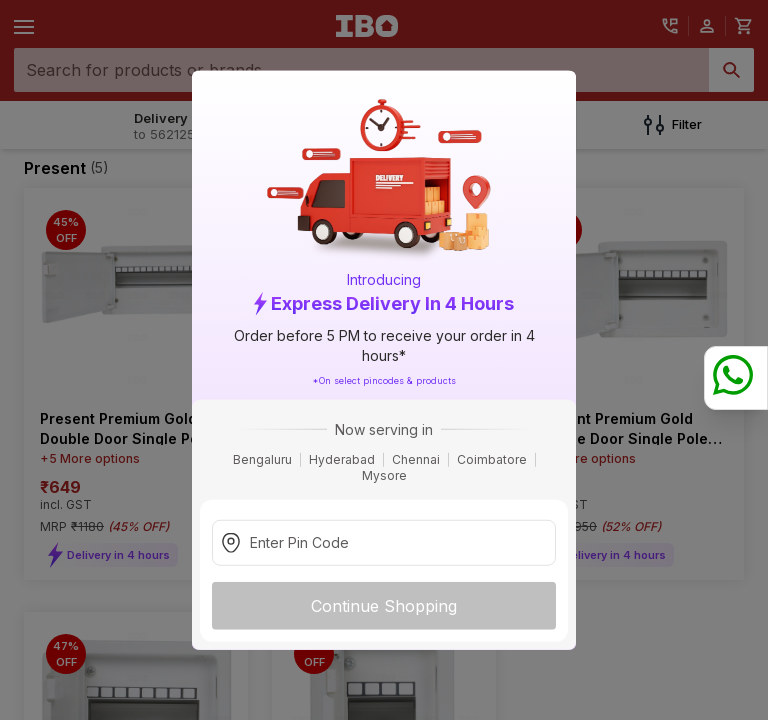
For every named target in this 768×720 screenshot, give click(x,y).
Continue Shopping (384, 605)
